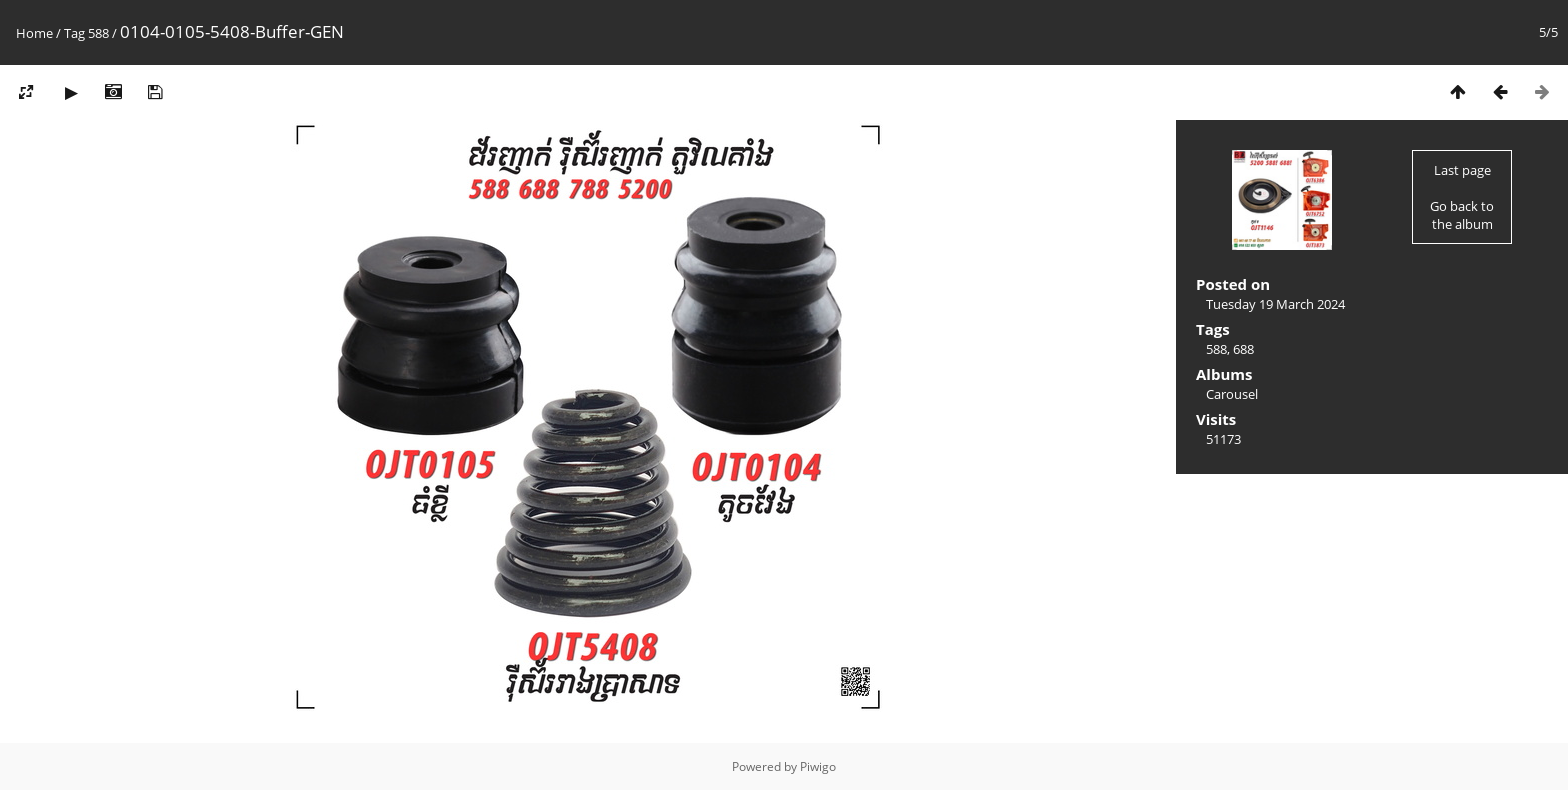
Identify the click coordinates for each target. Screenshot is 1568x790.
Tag (74, 33)
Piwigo (818, 766)
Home (34, 33)
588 (98, 33)
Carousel (1232, 394)
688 (1243, 349)
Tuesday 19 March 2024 (1275, 304)
